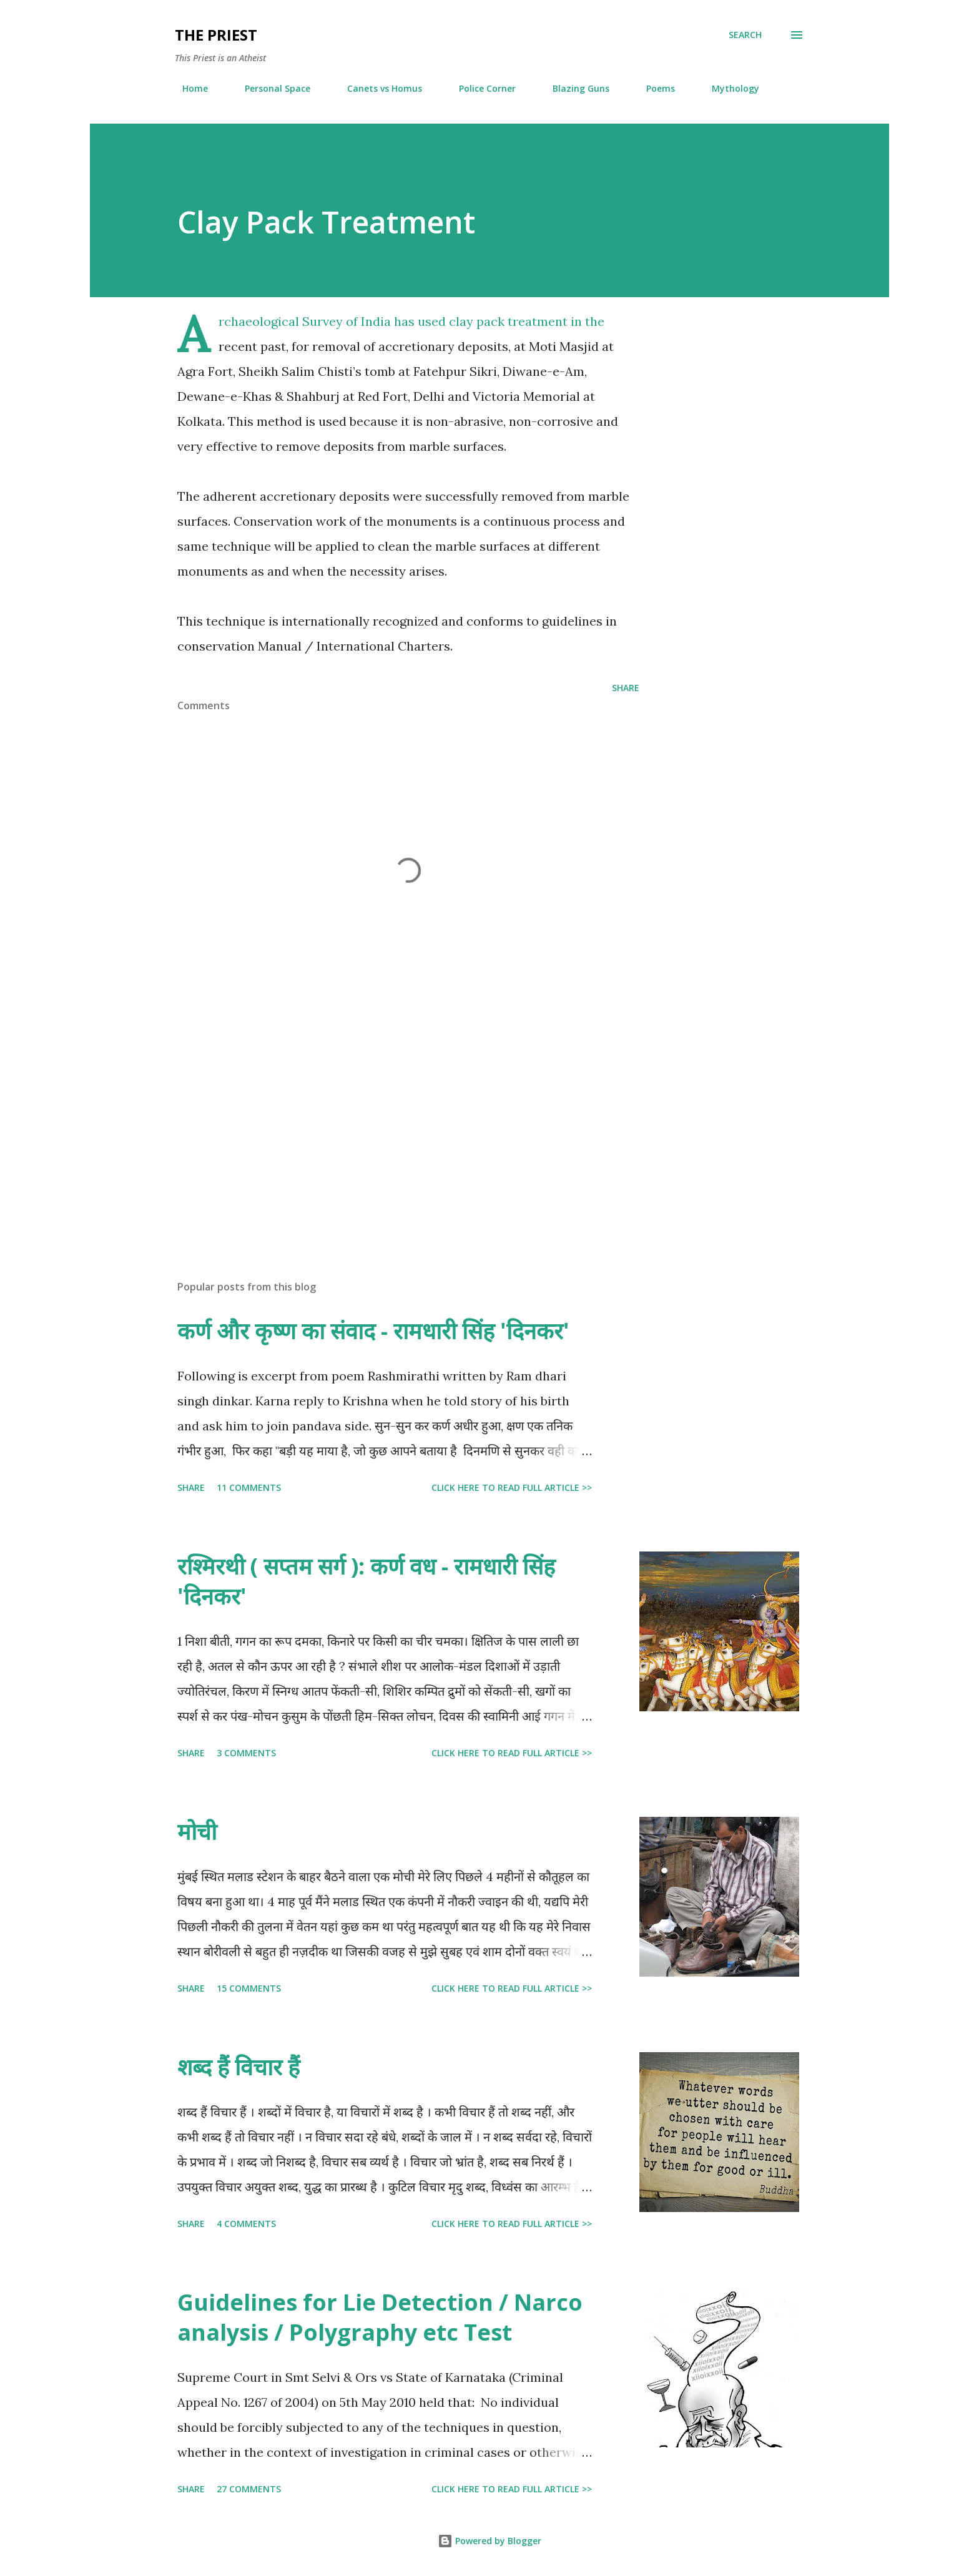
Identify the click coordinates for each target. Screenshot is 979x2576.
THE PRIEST (216, 34)
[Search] (745, 34)
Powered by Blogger (489, 2541)
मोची (197, 1831)
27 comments (249, 2489)
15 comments (249, 1988)
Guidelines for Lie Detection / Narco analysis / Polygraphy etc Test (380, 2317)
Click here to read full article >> (511, 1487)
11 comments (249, 1487)
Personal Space (270, 88)
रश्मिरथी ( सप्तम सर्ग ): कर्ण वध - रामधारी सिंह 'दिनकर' (366, 1581)
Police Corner (479, 88)
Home (187, 88)
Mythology (728, 88)
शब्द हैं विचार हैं (238, 2067)
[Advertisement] (388, 1124)
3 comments (246, 1753)
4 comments (246, 2223)
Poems (653, 88)
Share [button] (625, 688)
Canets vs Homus (377, 88)
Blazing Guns (573, 88)
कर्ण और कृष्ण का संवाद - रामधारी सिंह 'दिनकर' (373, 1330)
